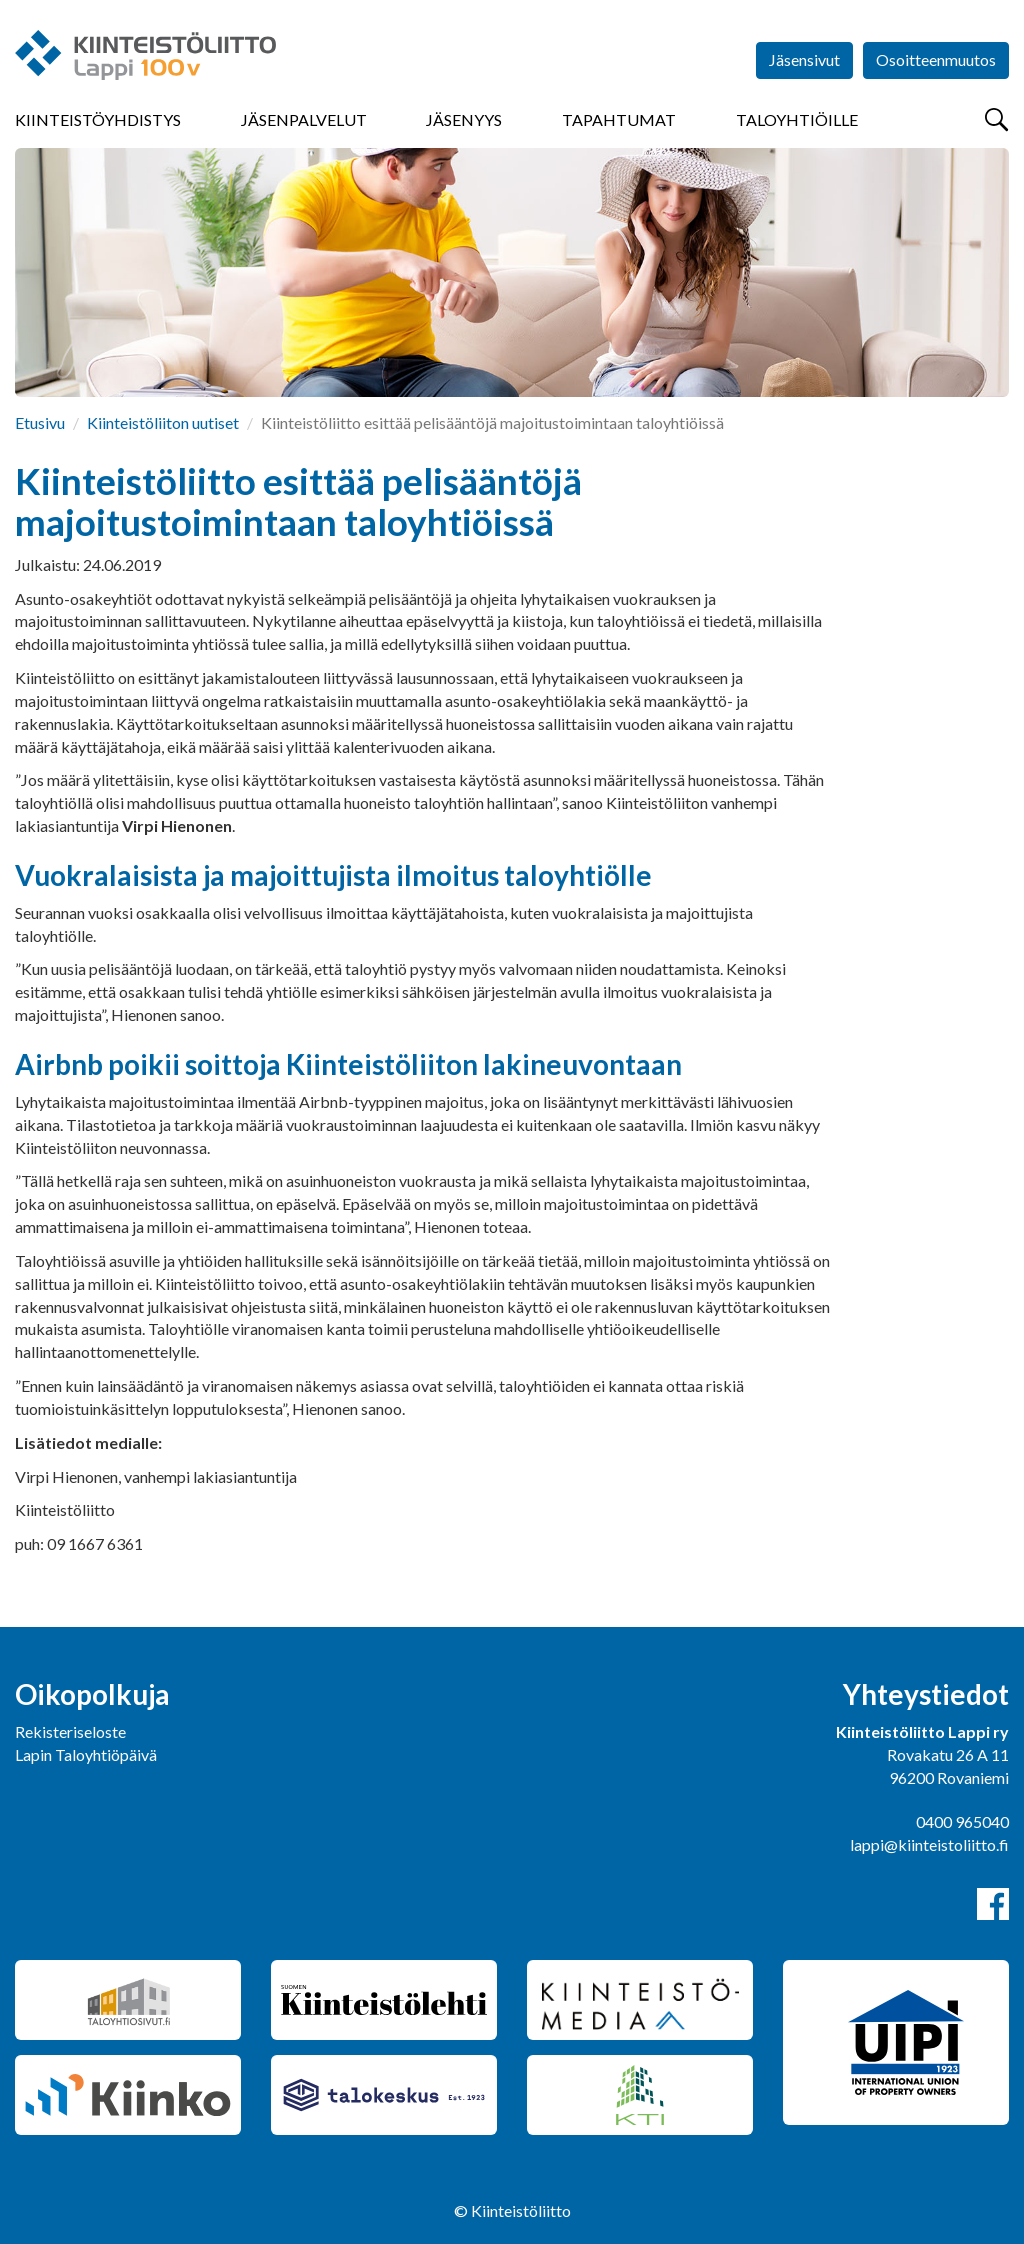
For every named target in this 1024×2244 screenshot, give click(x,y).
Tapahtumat (619, 119)
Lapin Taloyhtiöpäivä (86, 1754)
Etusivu (40, 422)
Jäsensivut (804, 59)
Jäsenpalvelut (304, 119)
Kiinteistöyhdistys (98, 119)
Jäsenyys (464, 119)
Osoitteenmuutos (936, 59)
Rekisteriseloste (70, 1731)
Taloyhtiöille (797, 119)
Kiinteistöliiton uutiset (163, 422)
